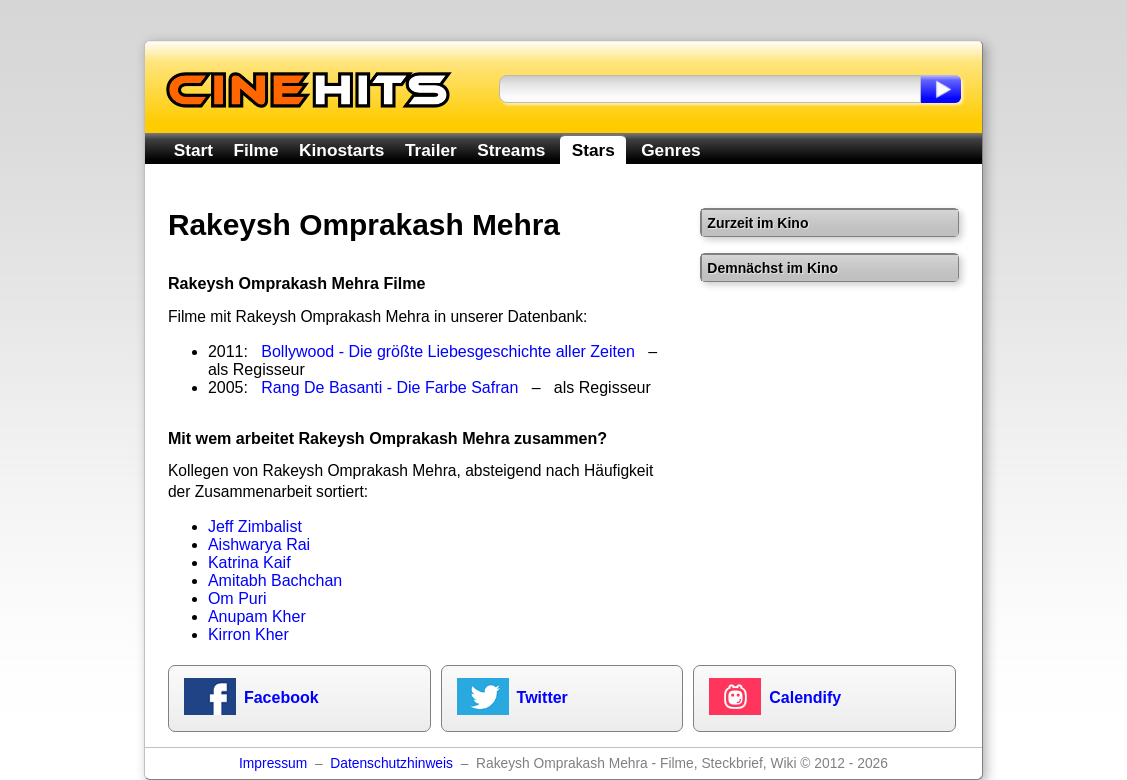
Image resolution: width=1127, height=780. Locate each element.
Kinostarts (341, 150)
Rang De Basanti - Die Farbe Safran (389, 387)
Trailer (431, 150)
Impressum (273, 763)
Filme (256, 150)
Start (193, 150)
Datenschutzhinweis (391, 763)
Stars (593, 150)
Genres (670, 150)
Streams (511, 150)
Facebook (281, 697)
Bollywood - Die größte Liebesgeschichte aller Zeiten (448, 351)
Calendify (805, 697)
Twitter (542, 697)
